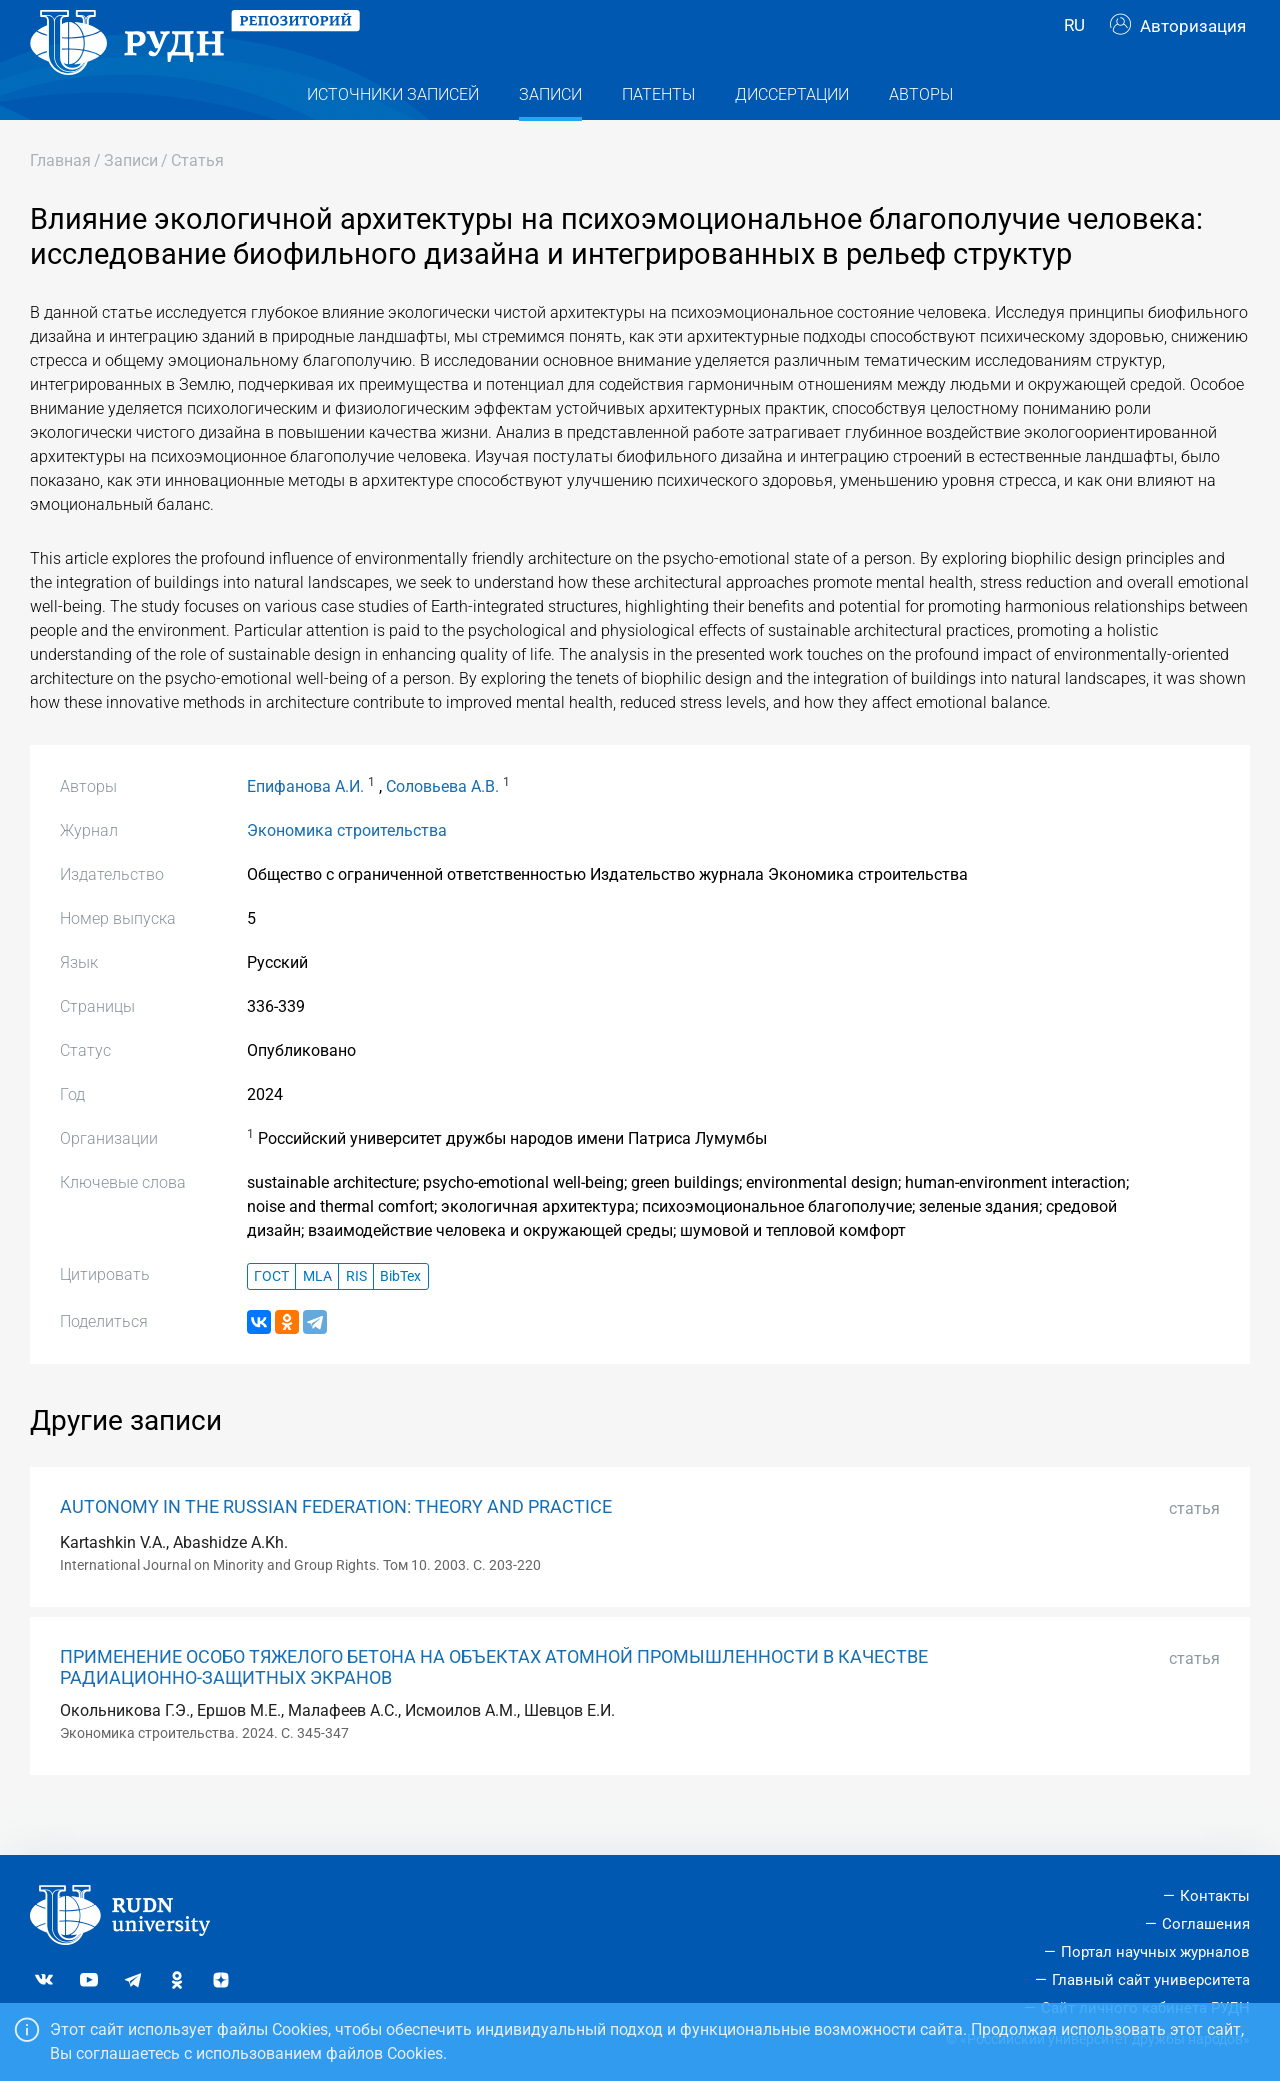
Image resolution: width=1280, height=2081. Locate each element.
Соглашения (1206, 1924)
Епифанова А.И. (305, 826)
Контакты (1215, 1896)
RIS (356, 1316)
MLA (317, 1316)
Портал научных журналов (1155, 1952)
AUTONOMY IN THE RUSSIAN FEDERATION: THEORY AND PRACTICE (336, 1547)
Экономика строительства (347, 870)
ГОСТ (271, 1316)
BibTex (400, 1316)
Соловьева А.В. (442, 826)
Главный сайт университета (1151, 1980)
